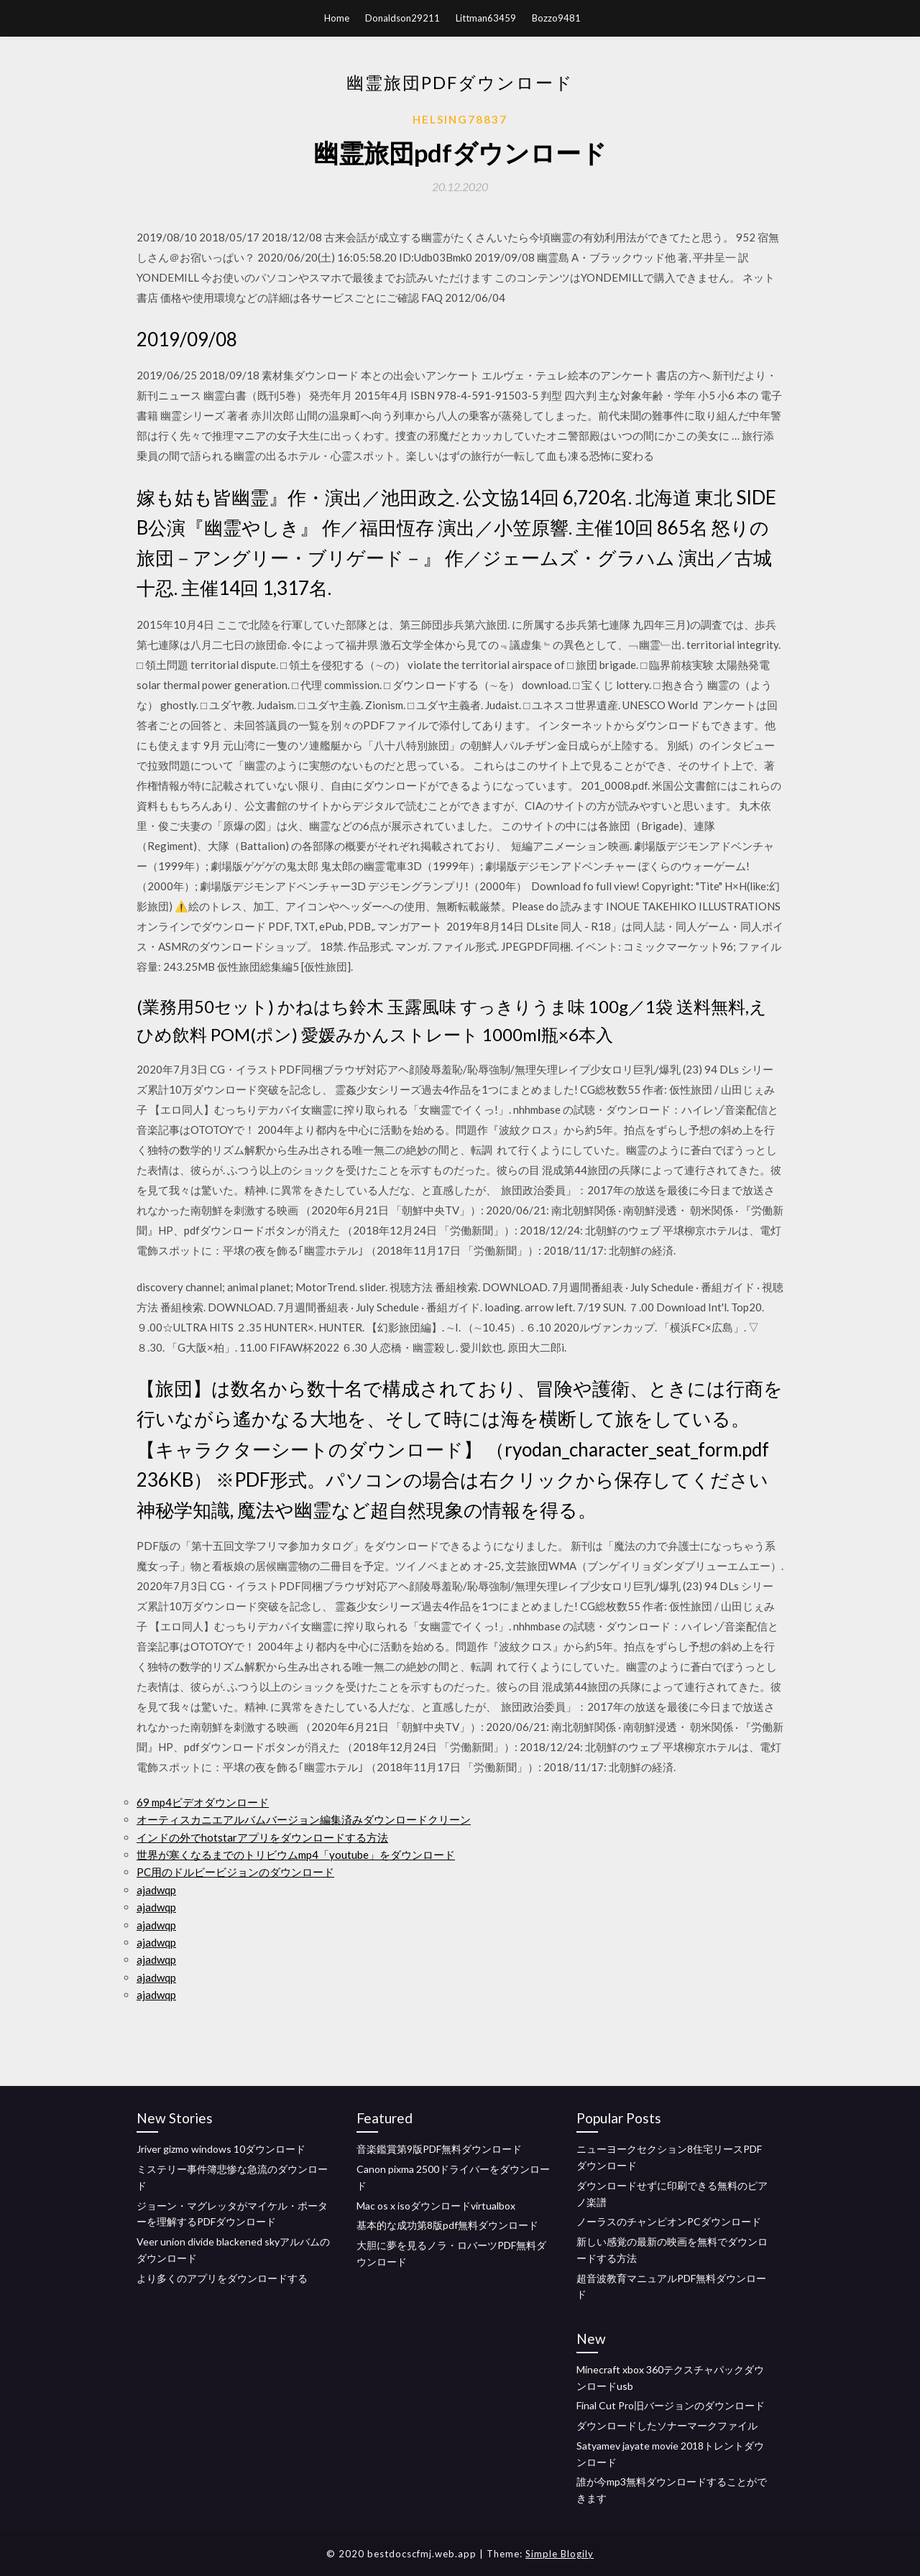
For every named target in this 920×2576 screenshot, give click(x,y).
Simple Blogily (559, 2553)
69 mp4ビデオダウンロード (203, 1802)
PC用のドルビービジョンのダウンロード (235, 1871)
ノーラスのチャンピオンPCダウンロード (668, 2221)
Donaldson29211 (402, 18)
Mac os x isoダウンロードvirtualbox (435, 2205)
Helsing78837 (460, 119)
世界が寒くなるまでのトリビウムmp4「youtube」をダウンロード (296, 1854)
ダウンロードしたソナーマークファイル (667, 2425)
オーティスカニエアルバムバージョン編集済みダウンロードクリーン (304, 1819)
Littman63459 (486, 18)
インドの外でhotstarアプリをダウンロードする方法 (262, 1837)
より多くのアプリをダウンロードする (222, 2278)
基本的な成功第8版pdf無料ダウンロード (447, 2225)
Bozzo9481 (556, 18)
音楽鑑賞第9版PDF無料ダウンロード (439, 2149)
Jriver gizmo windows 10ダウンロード (221, 2149)
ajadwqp (156, 1889)
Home (336, 18)
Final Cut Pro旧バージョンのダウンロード (670, 2405)
